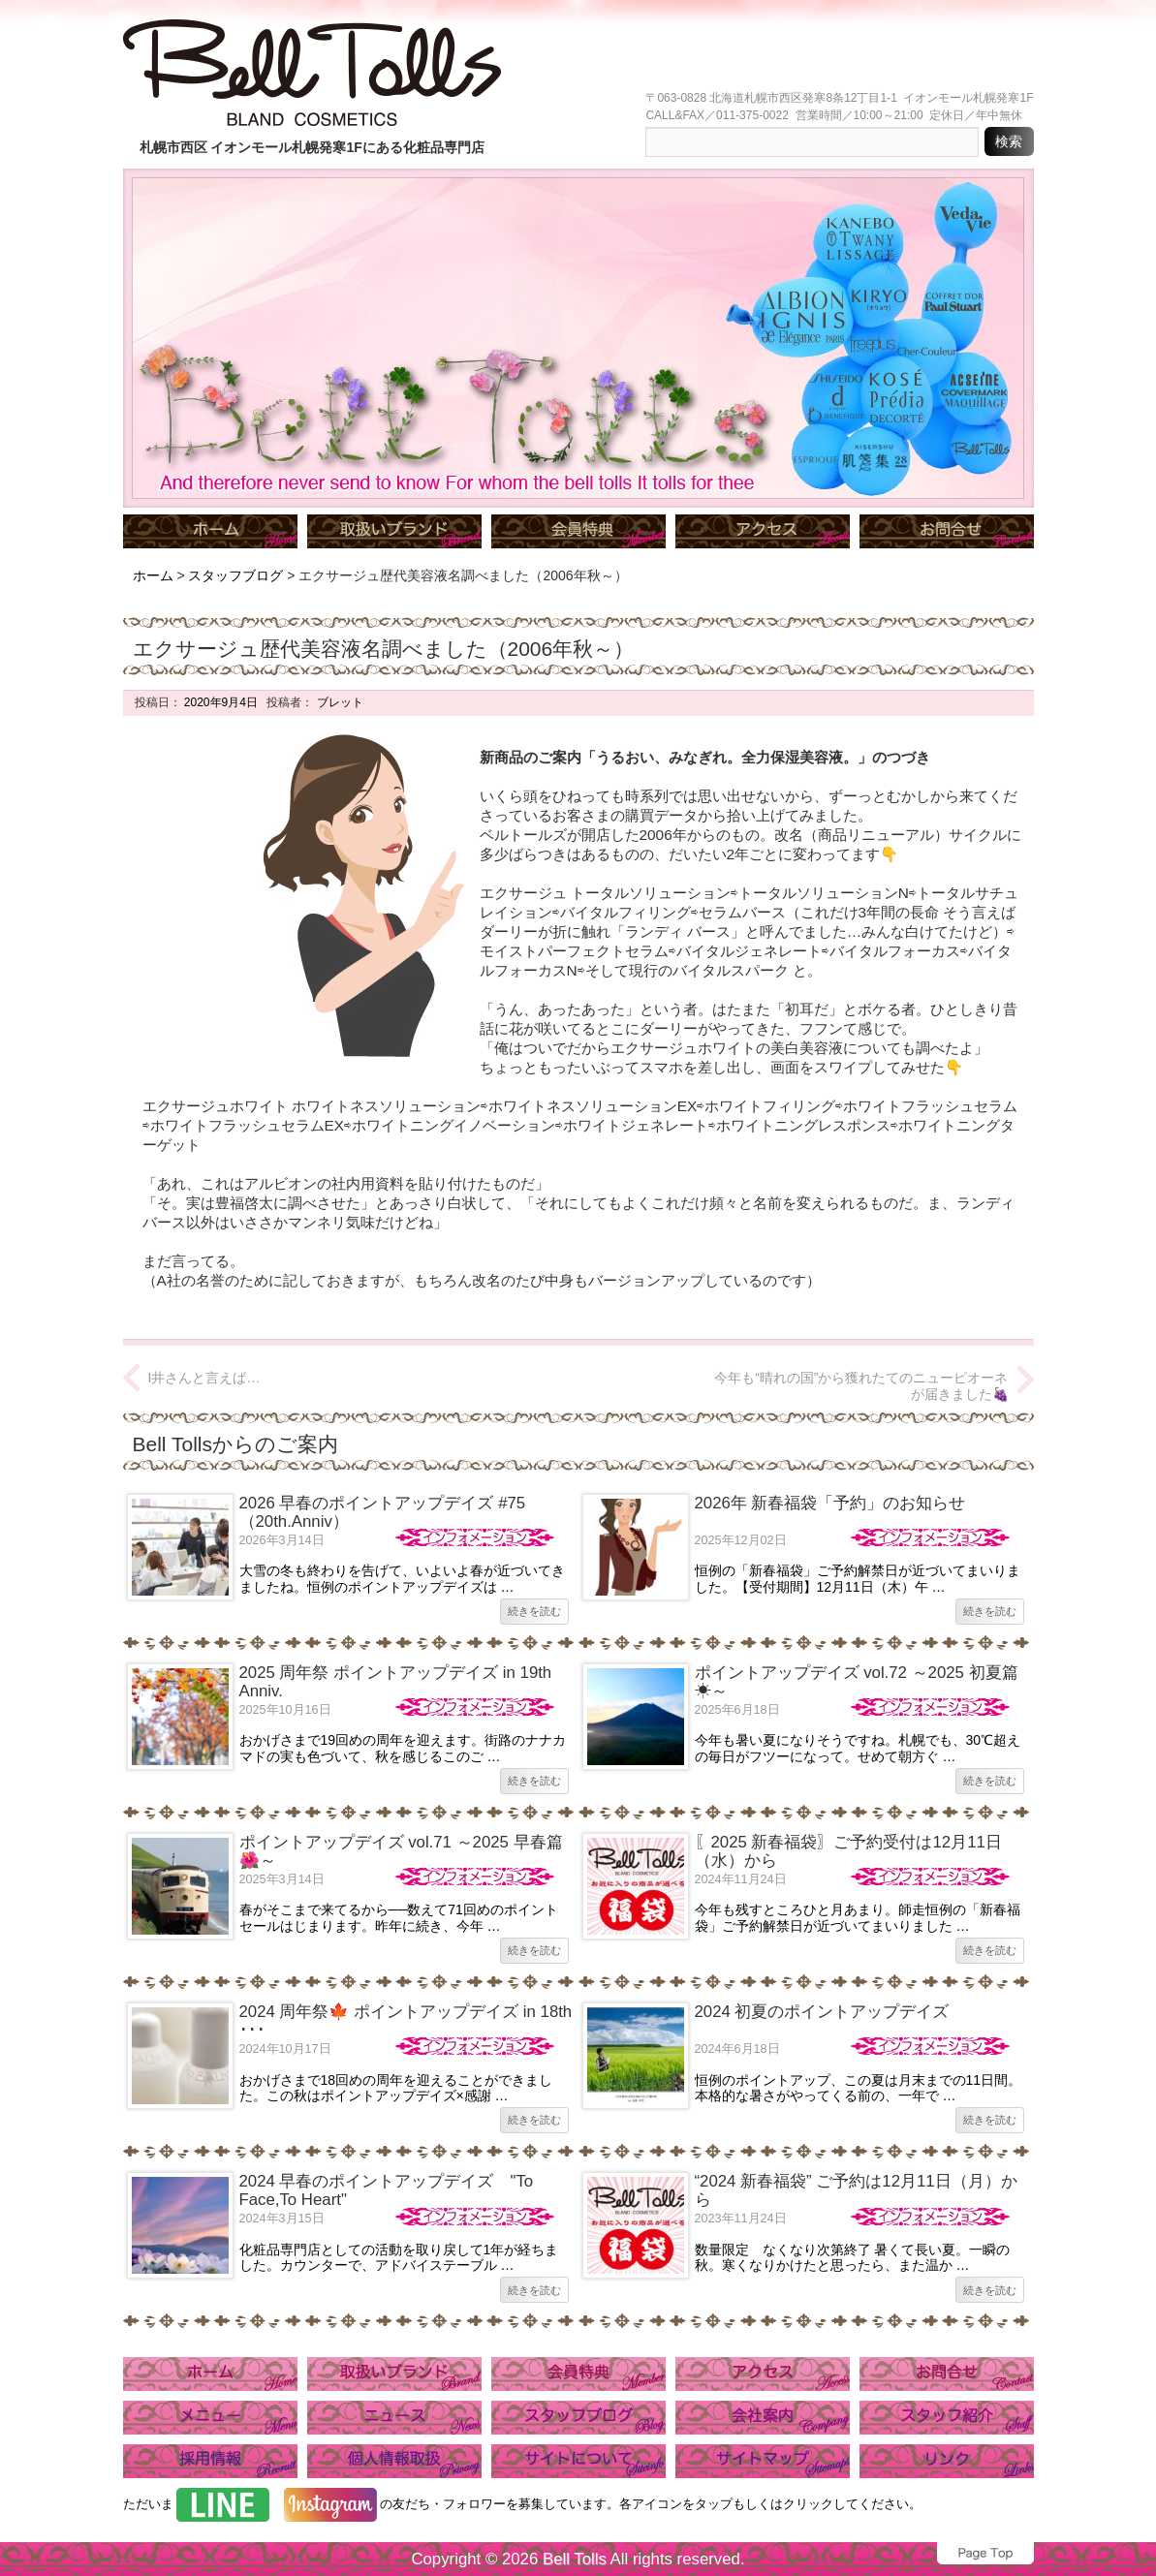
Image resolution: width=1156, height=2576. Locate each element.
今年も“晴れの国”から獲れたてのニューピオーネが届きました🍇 (861, 1386)
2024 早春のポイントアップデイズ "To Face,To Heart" (386, 2190)
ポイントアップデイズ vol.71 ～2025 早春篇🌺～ (401, 1851)
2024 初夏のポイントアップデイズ (822, 2011)
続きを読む (534, 1611)
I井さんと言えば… (204, 1377)
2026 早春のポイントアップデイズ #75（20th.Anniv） (382, 1512)
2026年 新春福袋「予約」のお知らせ (830, 1503)
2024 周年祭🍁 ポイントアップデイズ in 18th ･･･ (406, 2020)
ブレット (337, 702)
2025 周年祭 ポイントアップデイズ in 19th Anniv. (395, 1681)
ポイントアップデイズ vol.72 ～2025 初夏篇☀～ (856, 1681)
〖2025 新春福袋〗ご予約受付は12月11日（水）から (848, 1851)
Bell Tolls (575, 2559)
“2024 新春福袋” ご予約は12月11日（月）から (856, 2190)
